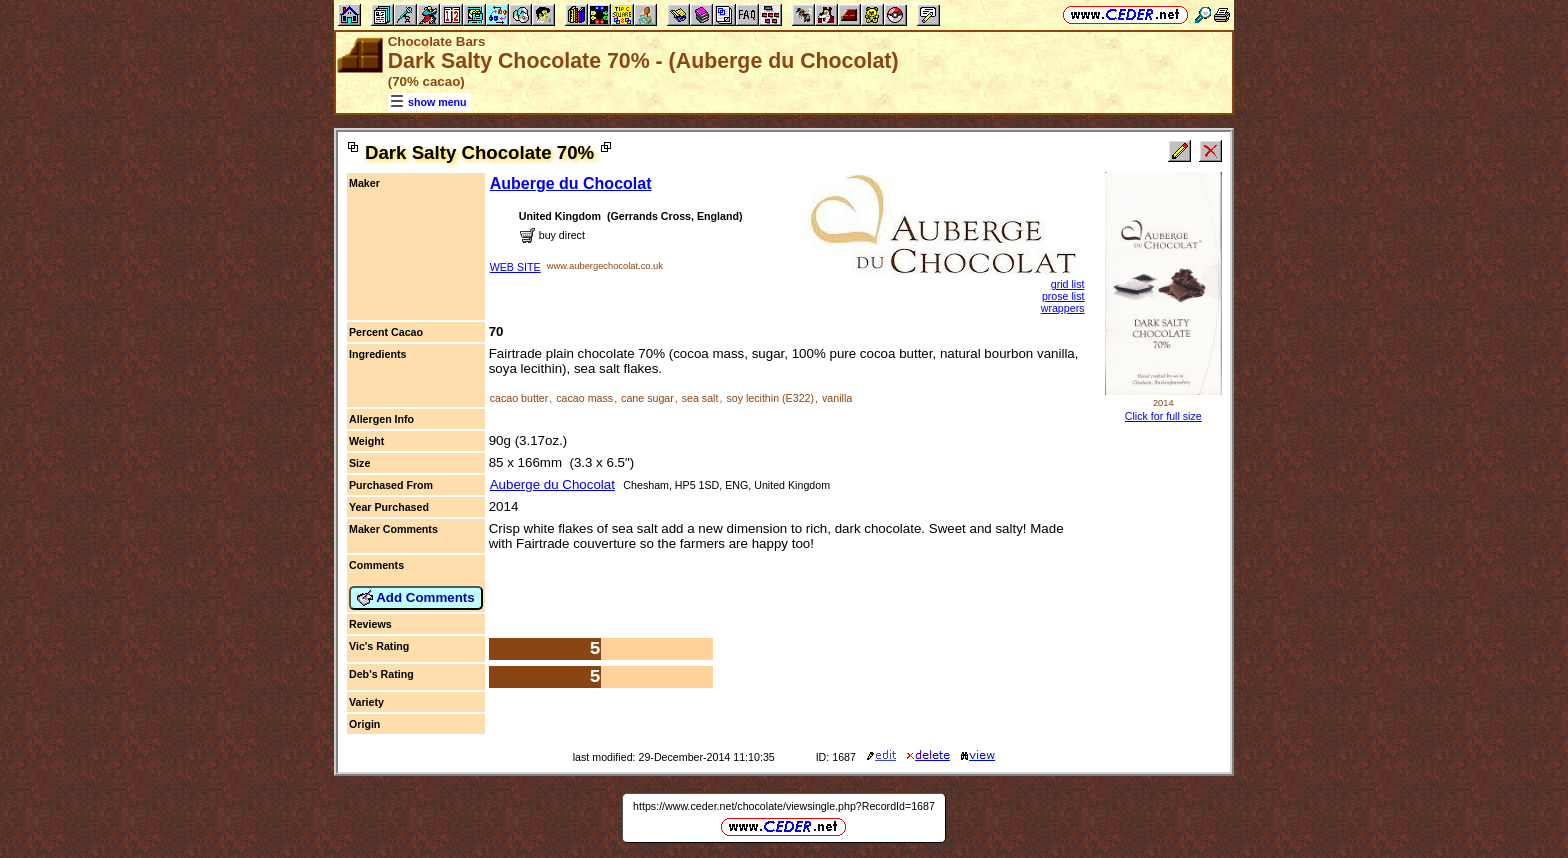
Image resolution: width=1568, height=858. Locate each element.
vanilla (837, 398)
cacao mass (584, 398)
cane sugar (647, 398)
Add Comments (416, 598)
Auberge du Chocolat (571, 183)
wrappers (1063, 308)
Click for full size (1163, 416)
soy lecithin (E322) (770, 398)
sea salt (700, 398)
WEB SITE (515, 267)
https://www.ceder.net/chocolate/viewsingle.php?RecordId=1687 (784, 806)
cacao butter (519, 398)
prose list (1063, 296)
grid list (1068, 284)
